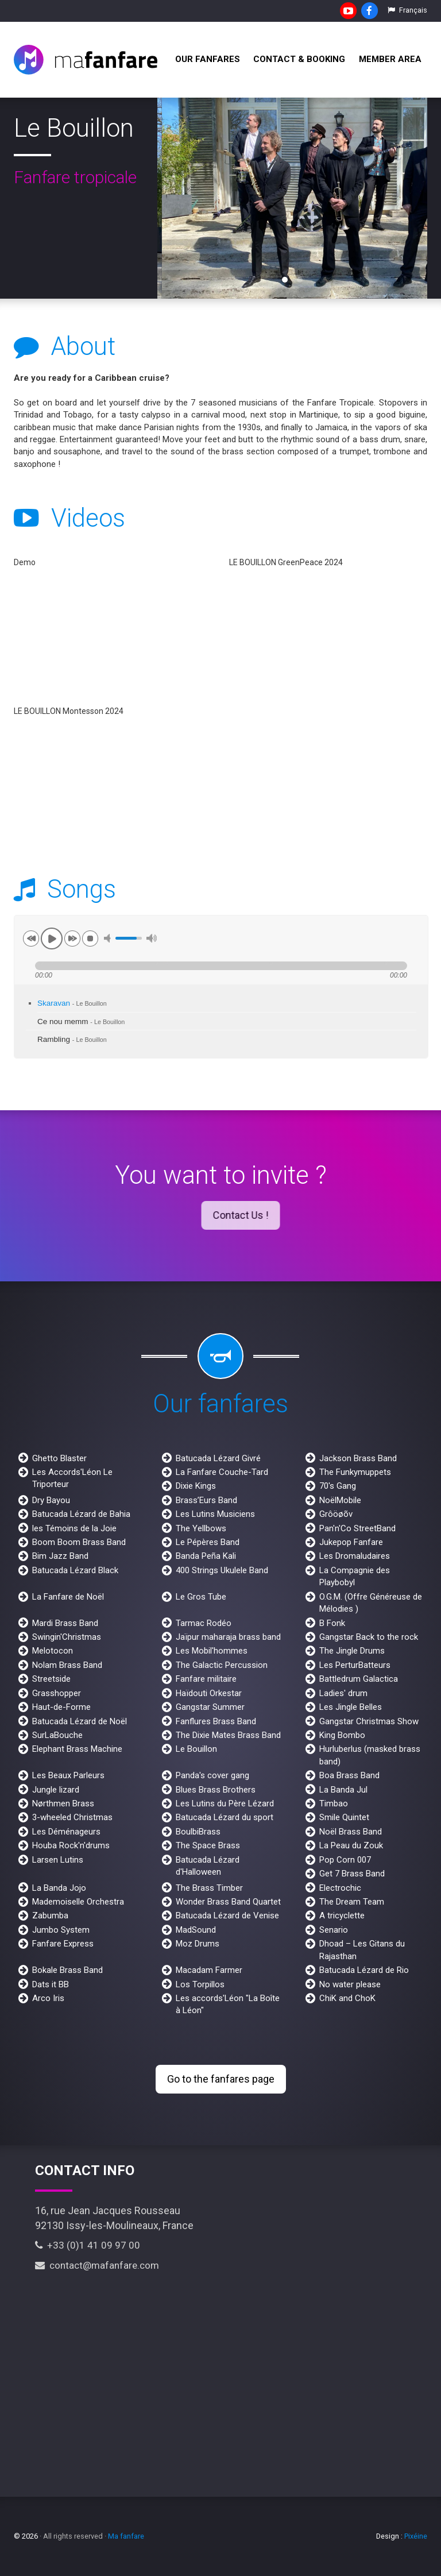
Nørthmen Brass (63, 1803)
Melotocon (52, 1651)
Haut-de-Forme (61, 1707)
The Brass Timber (209, 1888)
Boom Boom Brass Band (79, 1542)
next (72, 938)
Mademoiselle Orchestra (78, 1902)
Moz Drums (197, 1943)
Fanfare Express (63, 1943)
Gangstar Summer (210, 1707)
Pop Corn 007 (345, 1860)
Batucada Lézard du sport (224, 1817)
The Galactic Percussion (222, 1665)
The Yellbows (201, 1528)
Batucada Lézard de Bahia (81, 1514)
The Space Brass (208, 1845)
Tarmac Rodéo (203, 1623)
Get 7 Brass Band (352, 1873)
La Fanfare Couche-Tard (222, 1472)
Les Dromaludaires (354, 1556)
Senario (333, 1930)
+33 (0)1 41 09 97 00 (87, 2245)
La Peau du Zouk (351, 1845)
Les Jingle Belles (350, 1707)
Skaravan (72, 1003)
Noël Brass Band (350, 1831)
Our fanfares (207, 59)
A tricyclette (342, 1915)
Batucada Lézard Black (75, 1570)
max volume (151, 938)
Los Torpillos (200, 1984)
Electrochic (340, 1888)
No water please (350, 1984)
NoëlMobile (340, 1500)
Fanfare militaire (206, 1679)
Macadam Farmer (209, 1970)
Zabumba (50, 1915)
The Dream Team (351, 1902)
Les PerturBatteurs (354, 1665)
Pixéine (415, 2536)
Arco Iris (48, 1998)
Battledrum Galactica (358, 1679)
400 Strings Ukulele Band (222, 1570)
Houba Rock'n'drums (71, 1845)
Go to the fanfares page (220, 2079)
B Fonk (332, 1623)
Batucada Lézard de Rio (364, 1970)
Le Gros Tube (201, 1597)
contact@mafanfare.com (97, 2265)
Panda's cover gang (212, 1775)
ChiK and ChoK (347, 1998)
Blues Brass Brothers (216, 1790)
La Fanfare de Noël (68, 1597)
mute (109, 938)
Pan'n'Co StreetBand (357, 1528)
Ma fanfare (126, 2536)
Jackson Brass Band (358, 1458)
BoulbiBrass (198, 1831)
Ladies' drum (343, 1693)
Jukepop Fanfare (351, 1542)
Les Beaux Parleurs (68, 1775)
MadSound (196, 1930)
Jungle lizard (55, 1790)
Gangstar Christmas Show (369, 1721)
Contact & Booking (299, 59)
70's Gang (337, 1486)
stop (90, 938)
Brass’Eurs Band (206, 1500)
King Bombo (342, 1735)
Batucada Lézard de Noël (79, 1721)
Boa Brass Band (349, 1775)
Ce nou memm (81, 1021)
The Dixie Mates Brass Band (228, 1735)
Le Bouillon (196, 1749)
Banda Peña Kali (206, 1556)
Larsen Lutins (57, 1860)
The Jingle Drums (352, 1651)
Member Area (390, 59)
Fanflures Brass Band (216, 1721)
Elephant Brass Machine (77, 1749)
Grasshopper (56, 1693)
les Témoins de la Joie (74, 1528)
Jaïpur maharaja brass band (228, 1637)
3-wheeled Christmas (72, 1817)
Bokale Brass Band (67, 1970)
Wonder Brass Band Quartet (228, 1902)
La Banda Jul (343, 1790)
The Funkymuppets (355, 1472)
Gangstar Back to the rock (368, 1637)
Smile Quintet (344, 1817)
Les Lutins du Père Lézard (225, 1803)
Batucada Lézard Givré (218, 1458)
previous (31, 938)
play (51, 938)
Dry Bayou (51, 1500)
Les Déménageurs (66, 1831)
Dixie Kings (196, 1486)
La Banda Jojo (59, 1888)
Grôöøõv (336, 1514)
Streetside (51, 1679)
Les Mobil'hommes (211, 1651)
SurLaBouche (57, 1735)
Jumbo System (61, 1930)
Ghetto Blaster (59, 1458)
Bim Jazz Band (60, 1556)
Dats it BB (50, 1984)
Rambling (72, 1039)
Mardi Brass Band (65, 1623)
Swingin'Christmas (66, 1637)
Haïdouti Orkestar (209, 1693)
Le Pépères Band (207, 1542)
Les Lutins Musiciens (215, 1514)
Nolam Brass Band (67, 1665)
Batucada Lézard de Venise (227, 1915)
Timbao (333, 1803)
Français (407, 10)
